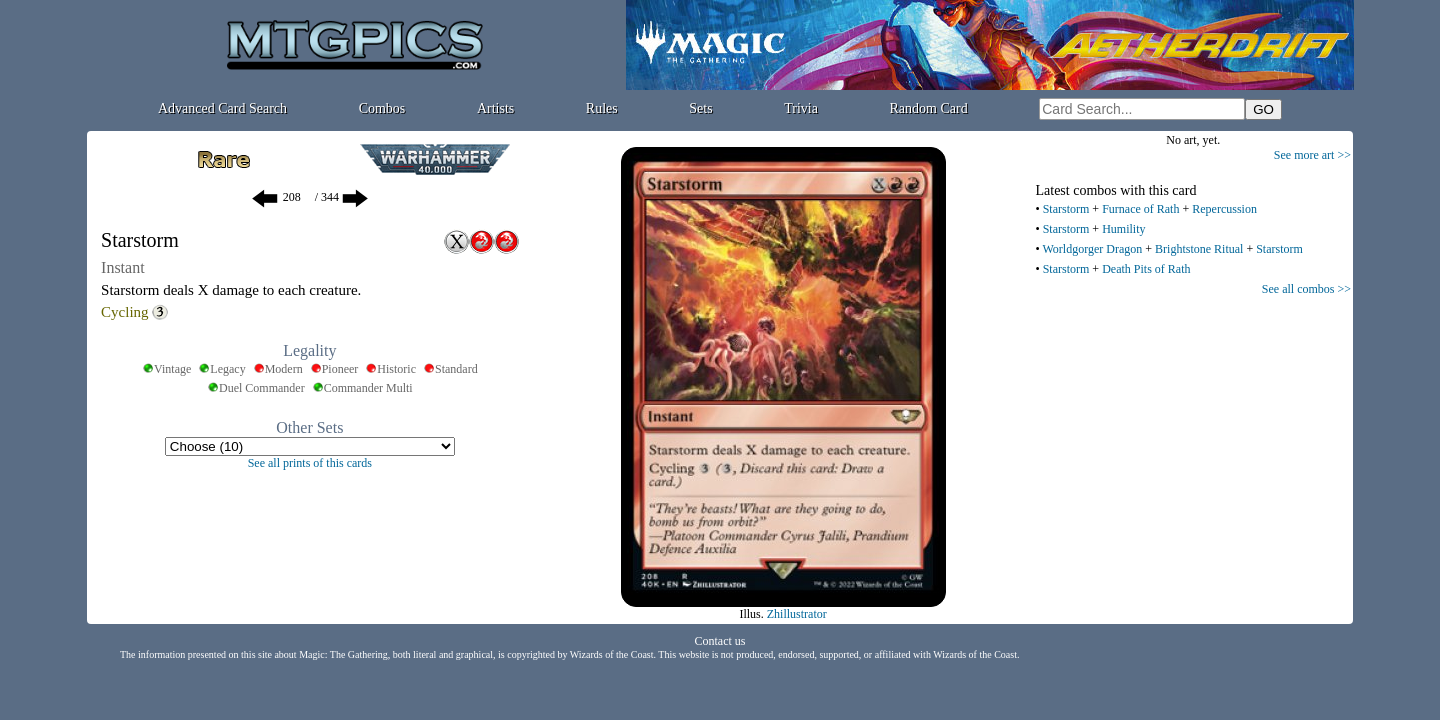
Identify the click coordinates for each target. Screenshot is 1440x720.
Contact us (720, 641)
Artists (495, 108)
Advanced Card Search (222, 108)
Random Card (929, 108)
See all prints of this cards (310, 463)
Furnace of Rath (1140, 209)
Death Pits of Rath (1146, 269)
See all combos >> (1306, 289)
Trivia (801, 108)
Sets (700, 108)
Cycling (125, 312)
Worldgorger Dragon (1092, 249)
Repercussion (1224, 209)
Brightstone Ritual (1199, 249)
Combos (382, 108)
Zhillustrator (797, 614)
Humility (1123, 229)
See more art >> (1312, 155)
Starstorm (1066, 209)
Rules (602, 108)
